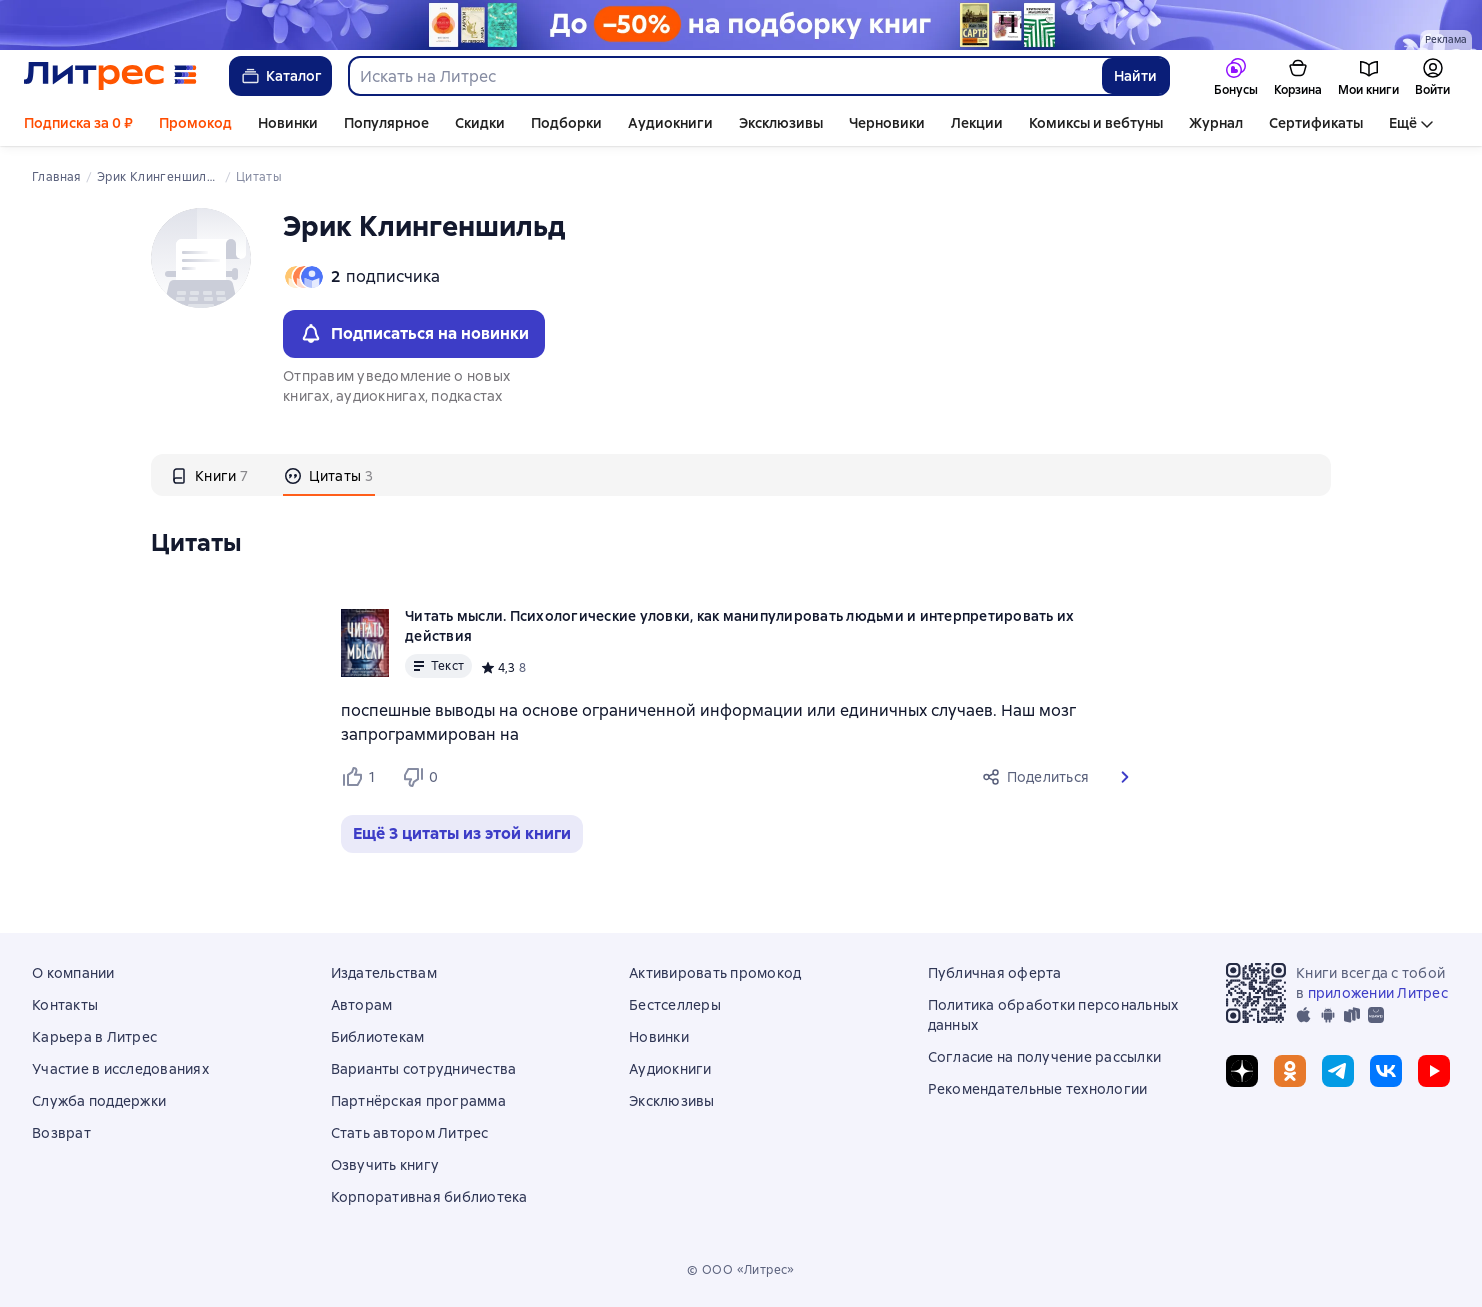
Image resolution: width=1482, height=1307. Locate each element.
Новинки (288, 123)
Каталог (280, 76)
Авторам (362, 1005)
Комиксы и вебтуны (1096, 123)
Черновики (887, 123)
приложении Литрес (1378, 993)
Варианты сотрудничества (424, 1069)
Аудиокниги (670, 123)
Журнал (1216, 123)
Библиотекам (378, 1037)
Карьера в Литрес (94, 1037)
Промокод (195, 123)
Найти (1135, 76)
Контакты (65, 1005)
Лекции (977, 123)
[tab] (210, 475)
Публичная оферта (995, 973)
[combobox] (724, 76)
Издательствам (384, 973)
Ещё (1403, 123)
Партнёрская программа (418, 1101)
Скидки (480, 123)
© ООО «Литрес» (741, 1270)
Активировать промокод (715, 973)
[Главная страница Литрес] (110, 76)
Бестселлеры (675, 1005)
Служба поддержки (99, 1101)
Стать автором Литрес (410, 1133)
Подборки (566, 123)
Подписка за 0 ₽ (78, 123)
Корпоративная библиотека (429, 1197)
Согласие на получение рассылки (1045, 1057)
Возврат (61, 1133)
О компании (73, 973)
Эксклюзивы (781, 123)
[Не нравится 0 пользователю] (423, 777)
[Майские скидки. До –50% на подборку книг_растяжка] (741, 25)
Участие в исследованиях (120, 1069)
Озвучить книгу (385, 1165)
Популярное (386, 123)
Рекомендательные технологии (1038, 1089)
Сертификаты (1316, 123)
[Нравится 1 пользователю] (363, 777)
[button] (1125, 777)
